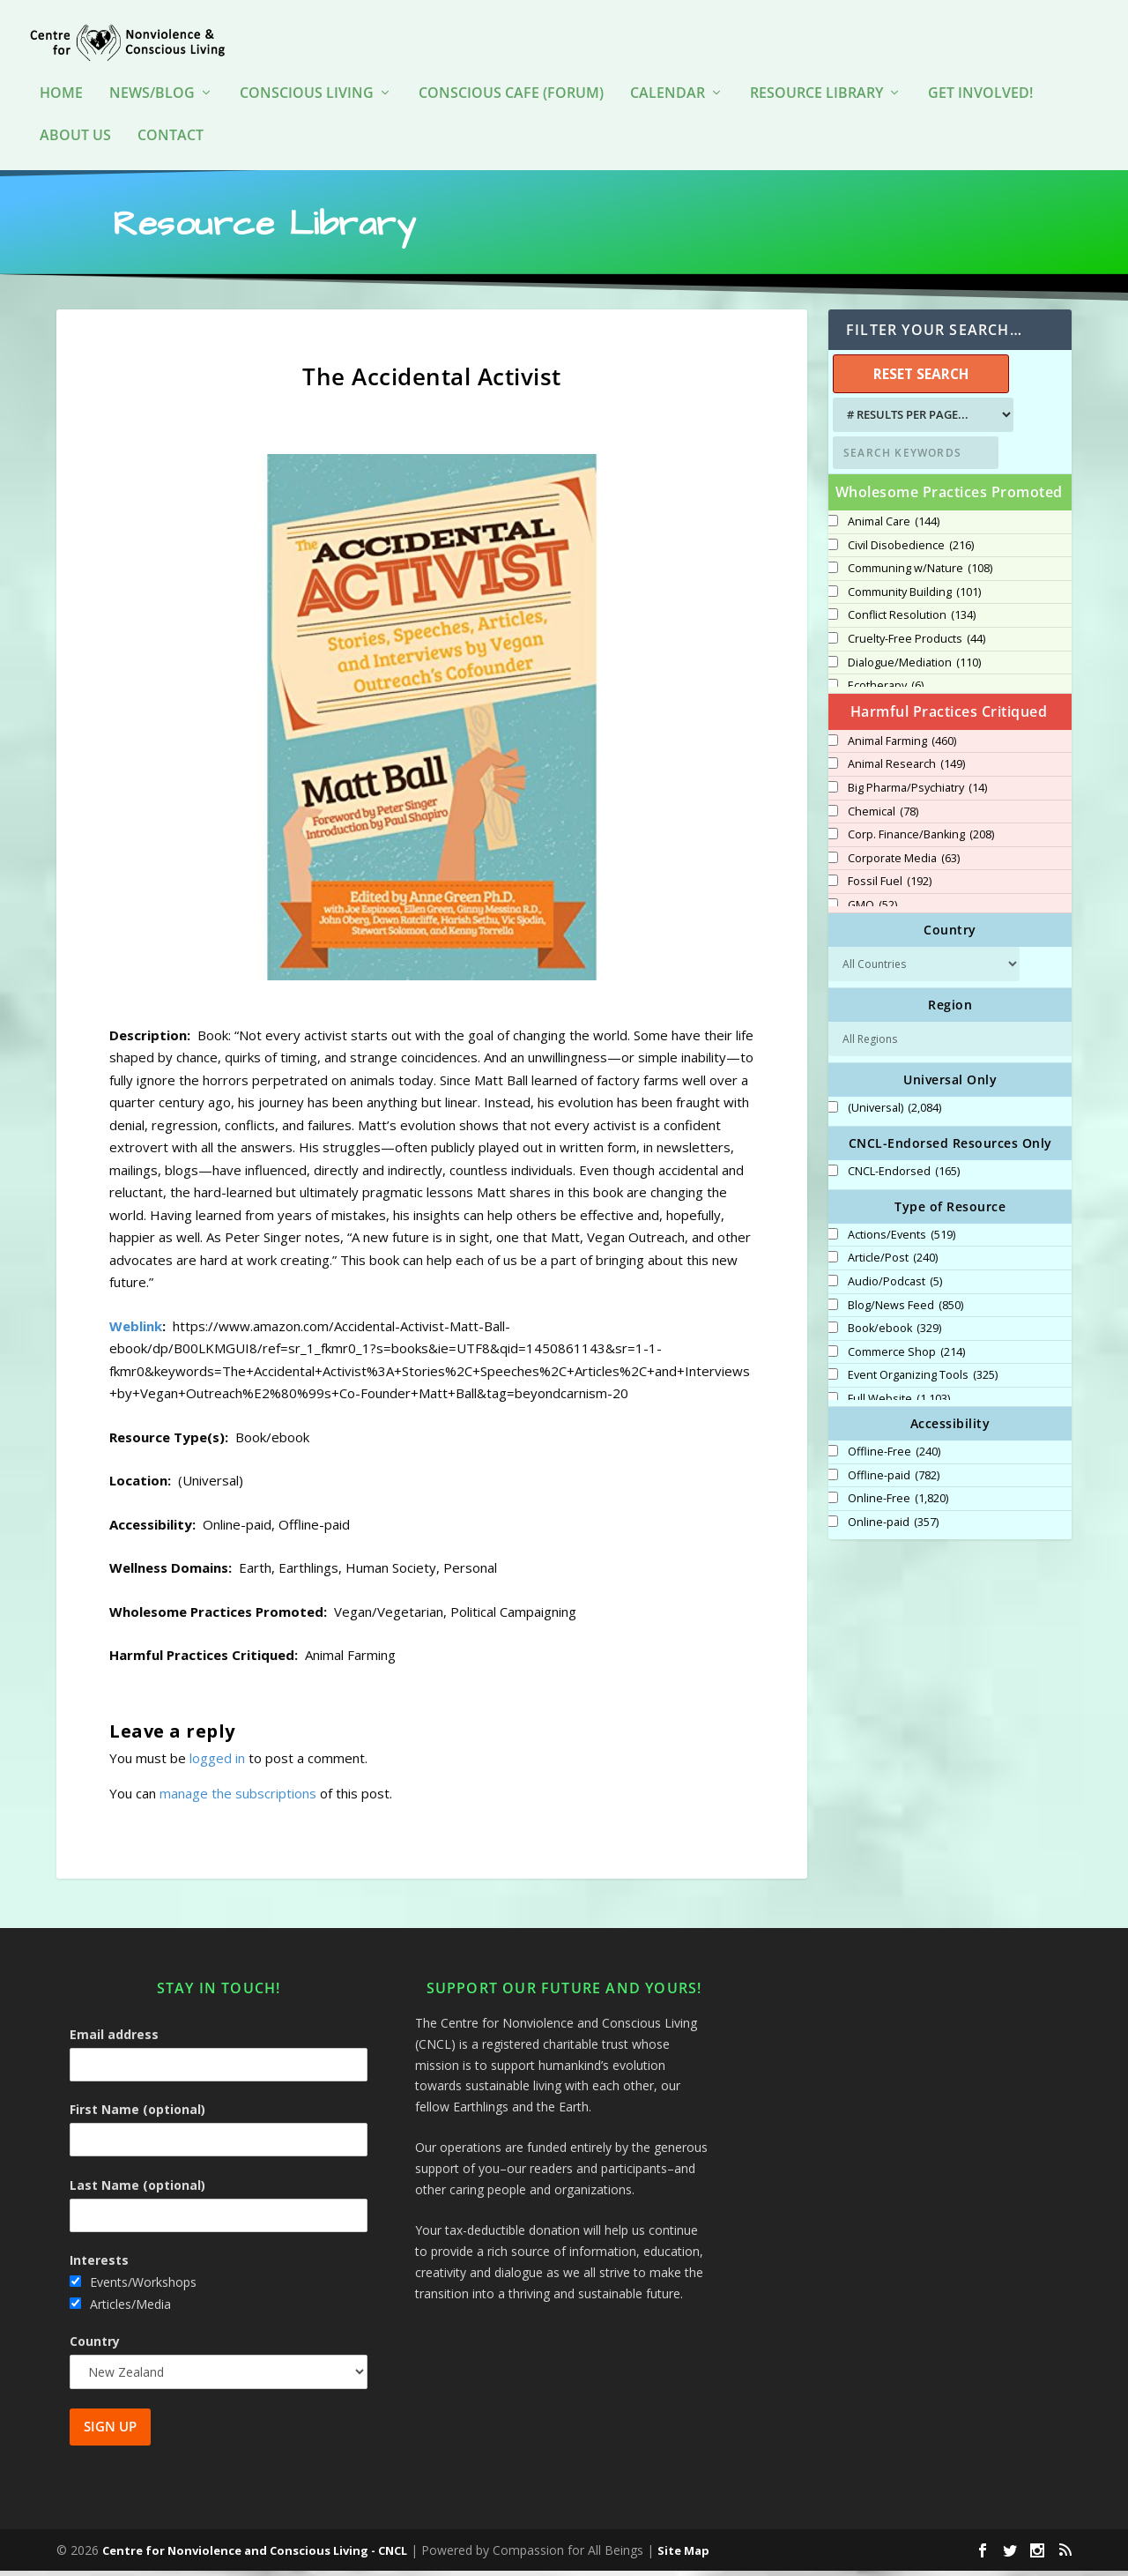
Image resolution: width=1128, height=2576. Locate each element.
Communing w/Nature (920, 574)
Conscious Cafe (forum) (511, 79)
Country (95, 2345)
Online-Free (898, 1504)
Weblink (135, 1330)
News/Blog (152, 79)
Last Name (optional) (137, 2189)
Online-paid (893, 1527)
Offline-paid (893, 1480)
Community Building (914, 597)
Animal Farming (902, 746)
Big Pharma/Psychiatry (917, 792)
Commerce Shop (906, 1357)
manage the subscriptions (238, 1797)
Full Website (899, 1404)
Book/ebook (894, 1334)
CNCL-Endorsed (904, 1177)
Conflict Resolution (912, 621)
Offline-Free (894, 1457)
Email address (114, 2039)
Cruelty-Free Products (916, 644)
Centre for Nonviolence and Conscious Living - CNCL (254, 2556)
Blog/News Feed (905, 1310)
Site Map (683, 2556)
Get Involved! (980, 79)
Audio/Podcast (895, 1287)
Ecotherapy (886, 691)
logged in (217, 1762)
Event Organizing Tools (923, 1381)
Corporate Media (904, 863)
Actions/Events (901, 1239)
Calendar (667, 79)
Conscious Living (307, 79)
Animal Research (906, 770)
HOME (61, 79)
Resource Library (816, 79)
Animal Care (893, 526)
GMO (872, 910)
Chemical (883, 816)
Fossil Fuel (889, 887)
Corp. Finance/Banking (921, 840)
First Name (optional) (137, 2114)
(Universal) (894, 1113)
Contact (170, 121)
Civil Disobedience (911, 550)
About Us (75, 121)
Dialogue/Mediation (914, 667)
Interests (99, 2265)
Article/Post (893, 1263)
